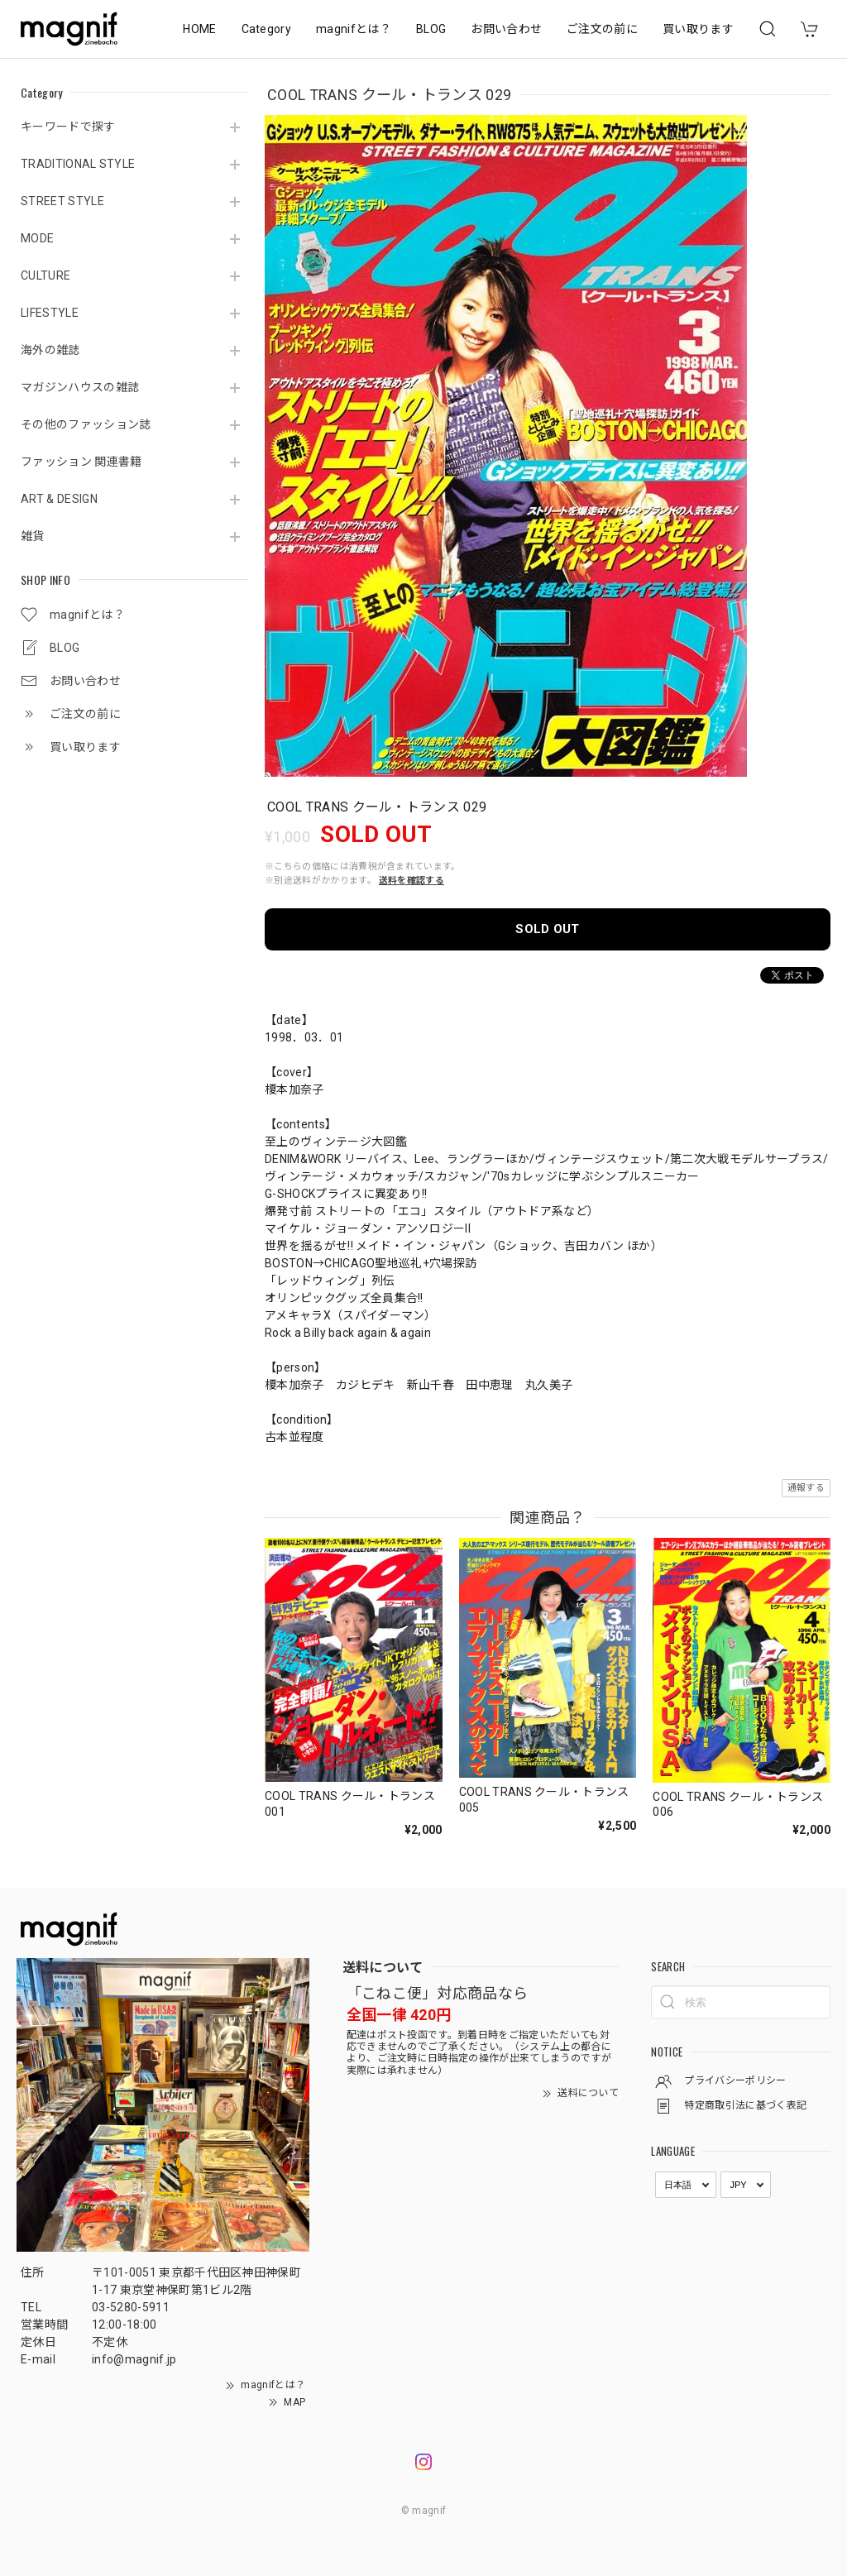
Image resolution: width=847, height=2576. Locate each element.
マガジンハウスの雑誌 (80, 387)
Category (267, 29)
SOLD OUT (547, 929)
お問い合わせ (506, 29)
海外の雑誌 (50, 350)
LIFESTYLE (50, 312)
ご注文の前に (602, 29)
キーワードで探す (68, 126)
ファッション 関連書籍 (81, 461)
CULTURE (45, 275)
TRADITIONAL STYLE (78, 163)
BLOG (431, 29)
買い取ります (698, 29)
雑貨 (33, 536)
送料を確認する (411, 880)
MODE (37, 238)
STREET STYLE (62, 201)
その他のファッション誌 (86, 424)
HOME (199, 29)
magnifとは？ (353, 29)
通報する (806, 1487)
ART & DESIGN (59, 498)
